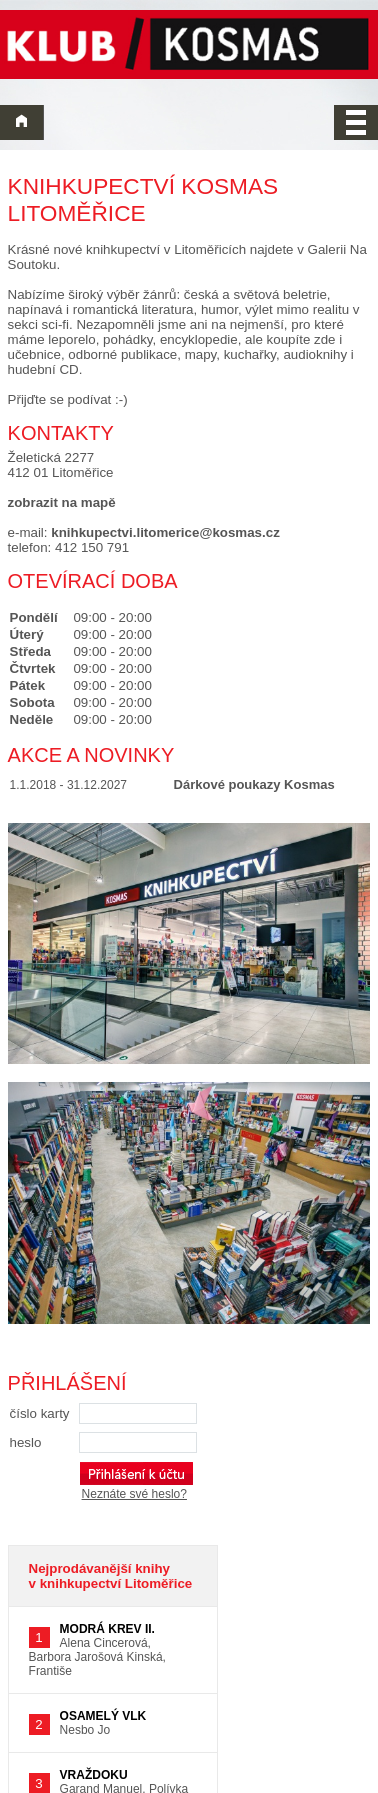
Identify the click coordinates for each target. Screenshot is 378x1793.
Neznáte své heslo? (134, 1494)
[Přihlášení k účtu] (136, 1473)
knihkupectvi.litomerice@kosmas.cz (165, 532)
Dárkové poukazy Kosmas (254, 784)
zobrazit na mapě (62, 502)
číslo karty (40, 1413)
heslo (26, 1442)
